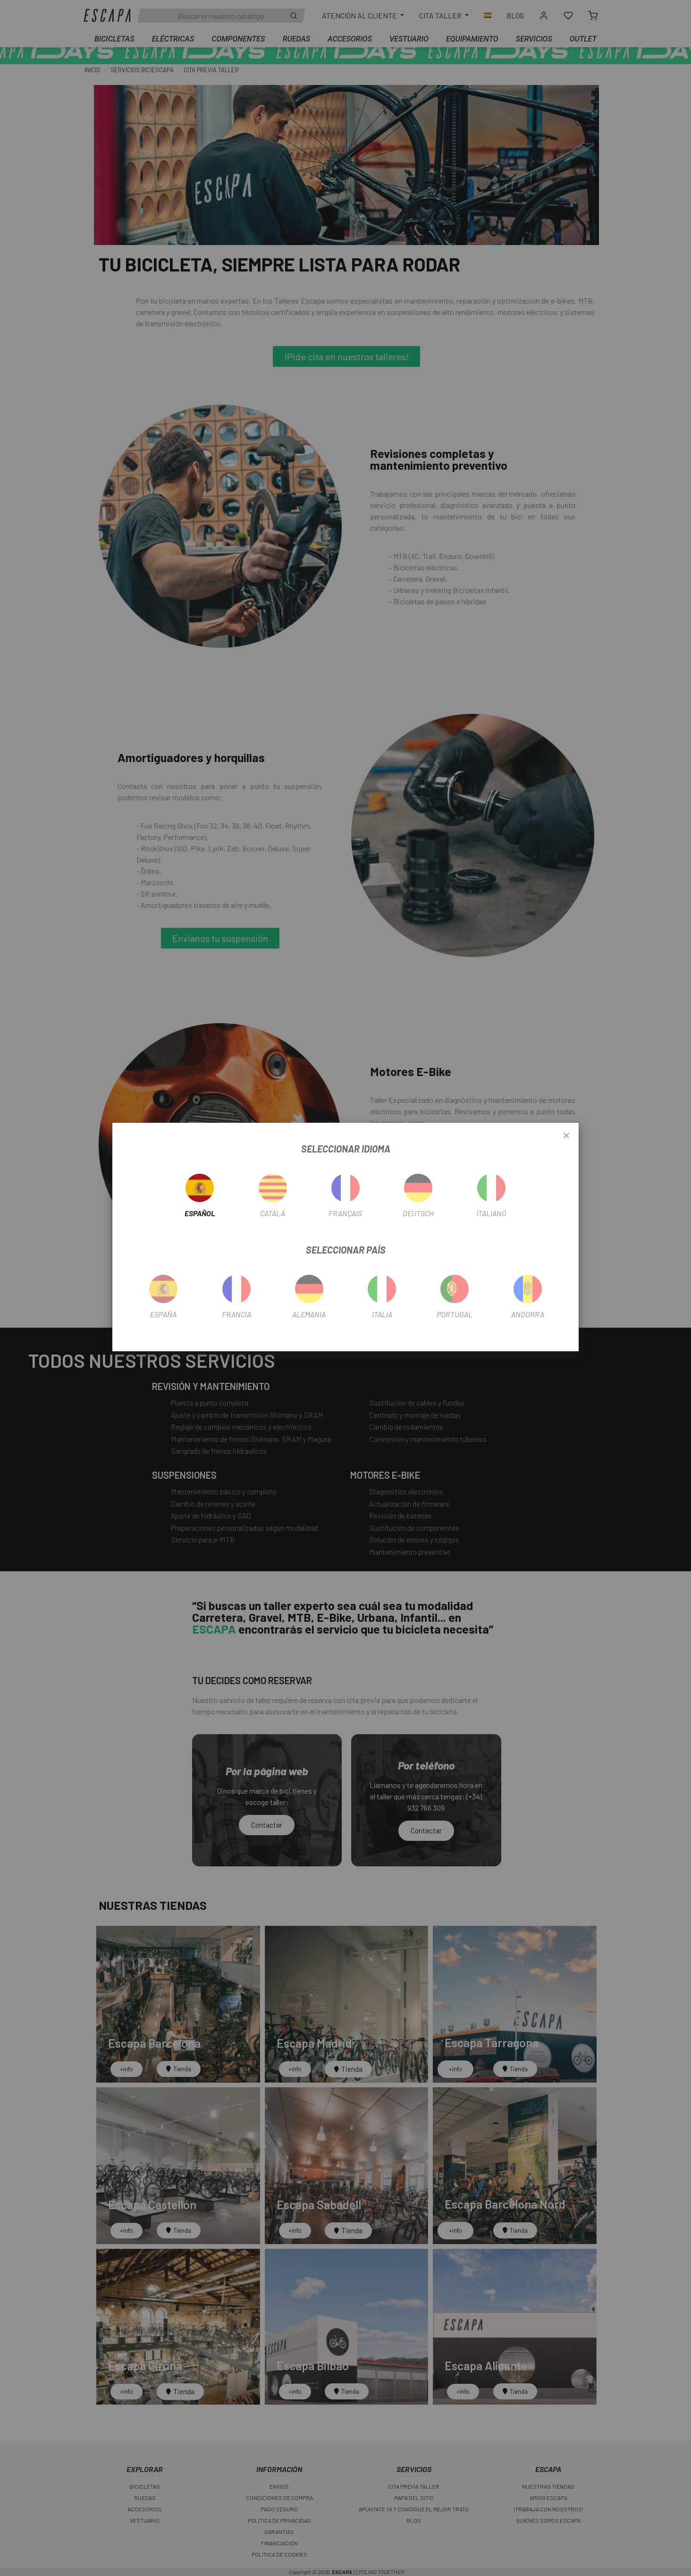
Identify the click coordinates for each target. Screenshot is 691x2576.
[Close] (566, 1136)
